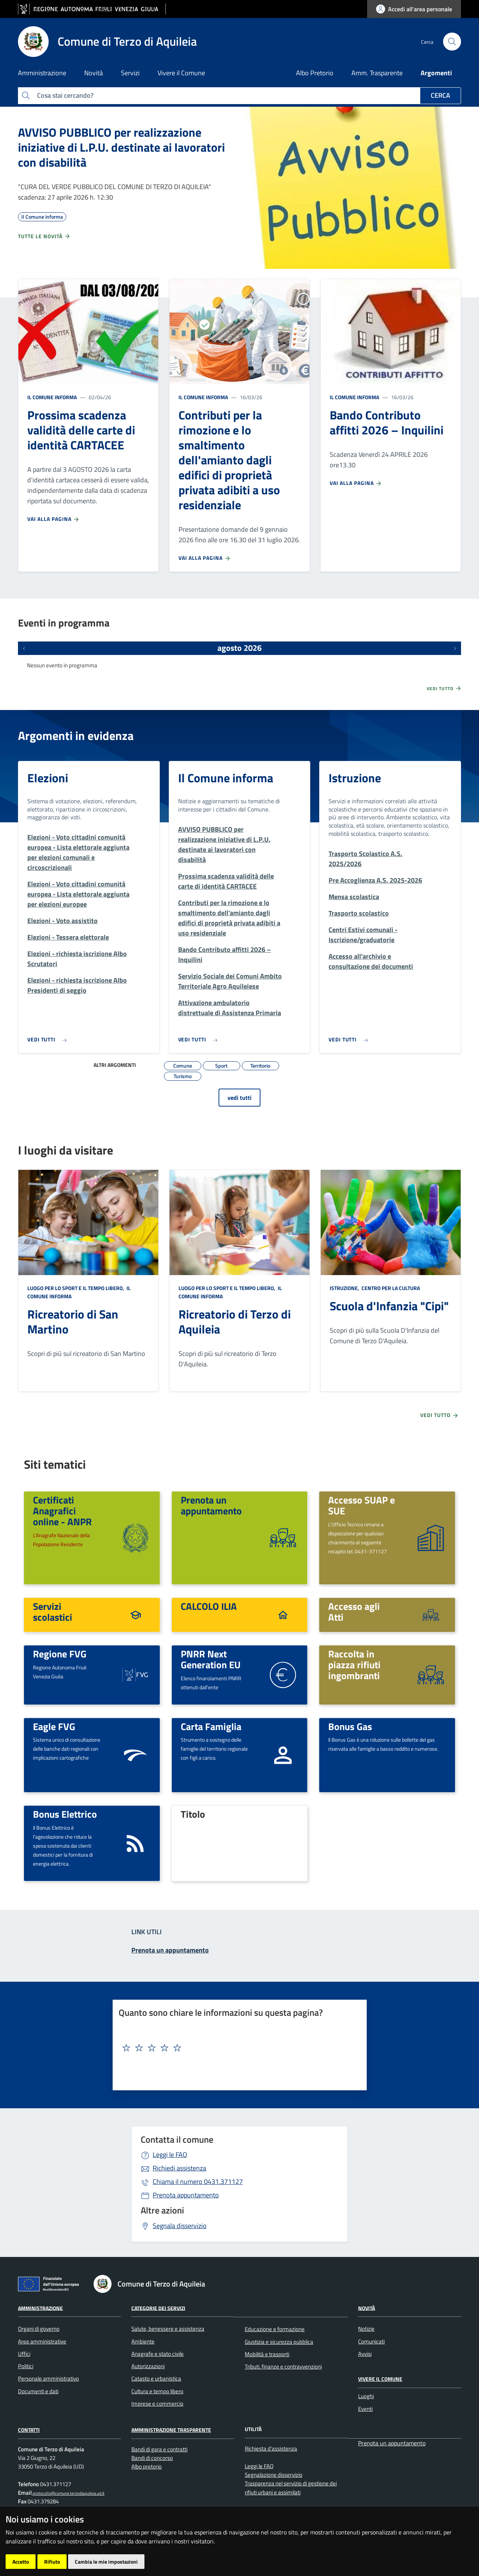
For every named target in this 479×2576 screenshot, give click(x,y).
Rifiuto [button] (52, 2562)
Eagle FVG (54, 1726)
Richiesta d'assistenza (271, 2448)
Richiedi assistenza (179, 2168)
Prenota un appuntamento (211, 1505)
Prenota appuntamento (186, 2195)
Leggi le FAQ (170, 2154)
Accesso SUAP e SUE (361, 1505)
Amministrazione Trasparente (171, 2430)
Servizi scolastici (52, 1611)
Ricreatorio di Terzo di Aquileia (235, 1321)
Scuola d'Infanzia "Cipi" (389, 1306)
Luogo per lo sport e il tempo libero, (76, 1288)
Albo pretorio (146, 2466)
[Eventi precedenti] (24, 648)
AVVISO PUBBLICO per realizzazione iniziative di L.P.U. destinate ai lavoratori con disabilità (121, 147)
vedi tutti (239, 1097)
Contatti (29, 2430)
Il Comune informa (52, 397)
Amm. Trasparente (377, 73)
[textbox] (236, 2048)
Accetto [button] (20, 2562)
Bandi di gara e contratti (159, 2449)
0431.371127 (198, 2181)
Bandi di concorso (152, 2458)
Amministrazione (40, 2308)
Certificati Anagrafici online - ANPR (62, 1510)
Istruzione (355, 778)
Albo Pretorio (314, 73)
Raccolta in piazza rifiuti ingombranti (354, 1664)
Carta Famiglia (211, 1726)
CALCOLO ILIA (209, 1606)
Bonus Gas (350, 1726)
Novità (366, 2308)
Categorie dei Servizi (158, 2308)
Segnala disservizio (180, 2226)
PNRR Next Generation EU (211, 1659)
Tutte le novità (44, 236)
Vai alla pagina (53, 519)
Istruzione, (345, 1288)
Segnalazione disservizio (273, 2474)
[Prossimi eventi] (455, 648)
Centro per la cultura (390, 1288)
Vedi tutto (444, 688)
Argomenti (436, 73)
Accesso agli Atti (354, 1611)
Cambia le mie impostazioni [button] (106, 2562)
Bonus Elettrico (65, 1813)
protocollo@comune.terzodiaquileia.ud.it (68, 2493)
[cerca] (452, 42)
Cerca (440, 95)
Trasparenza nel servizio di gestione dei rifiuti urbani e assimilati (291, 2487)
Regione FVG (59, 1653)
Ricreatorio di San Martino (72, 1321)
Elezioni (47, 778)
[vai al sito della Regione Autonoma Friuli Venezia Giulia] (92, 9)
